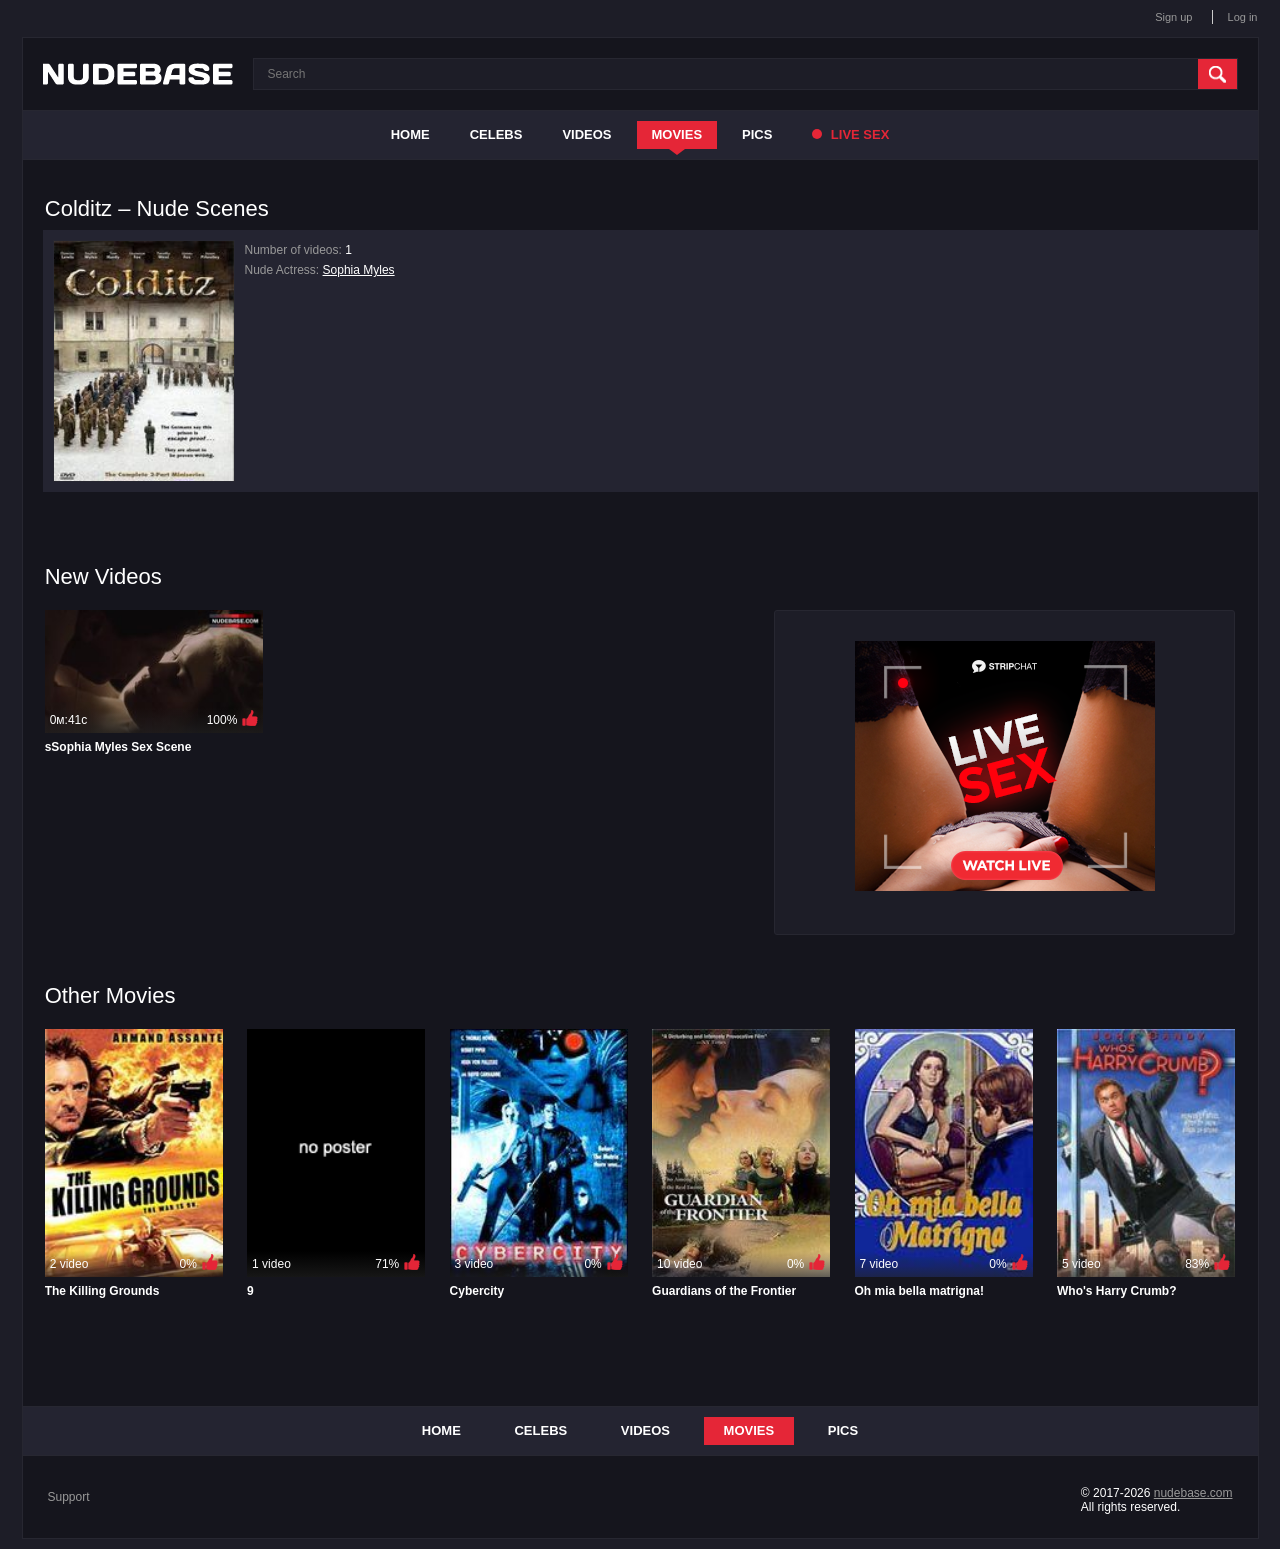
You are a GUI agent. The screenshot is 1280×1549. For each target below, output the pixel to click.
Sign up (1173, 17)
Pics (757, 134)
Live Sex (850, 134)
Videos (586, 134)
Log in (1243, 17)
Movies (677, 134)
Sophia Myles (359, 270)
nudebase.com (1193, 1493)
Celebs (496, 134)
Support (69, 1497)
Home (410, 134)
